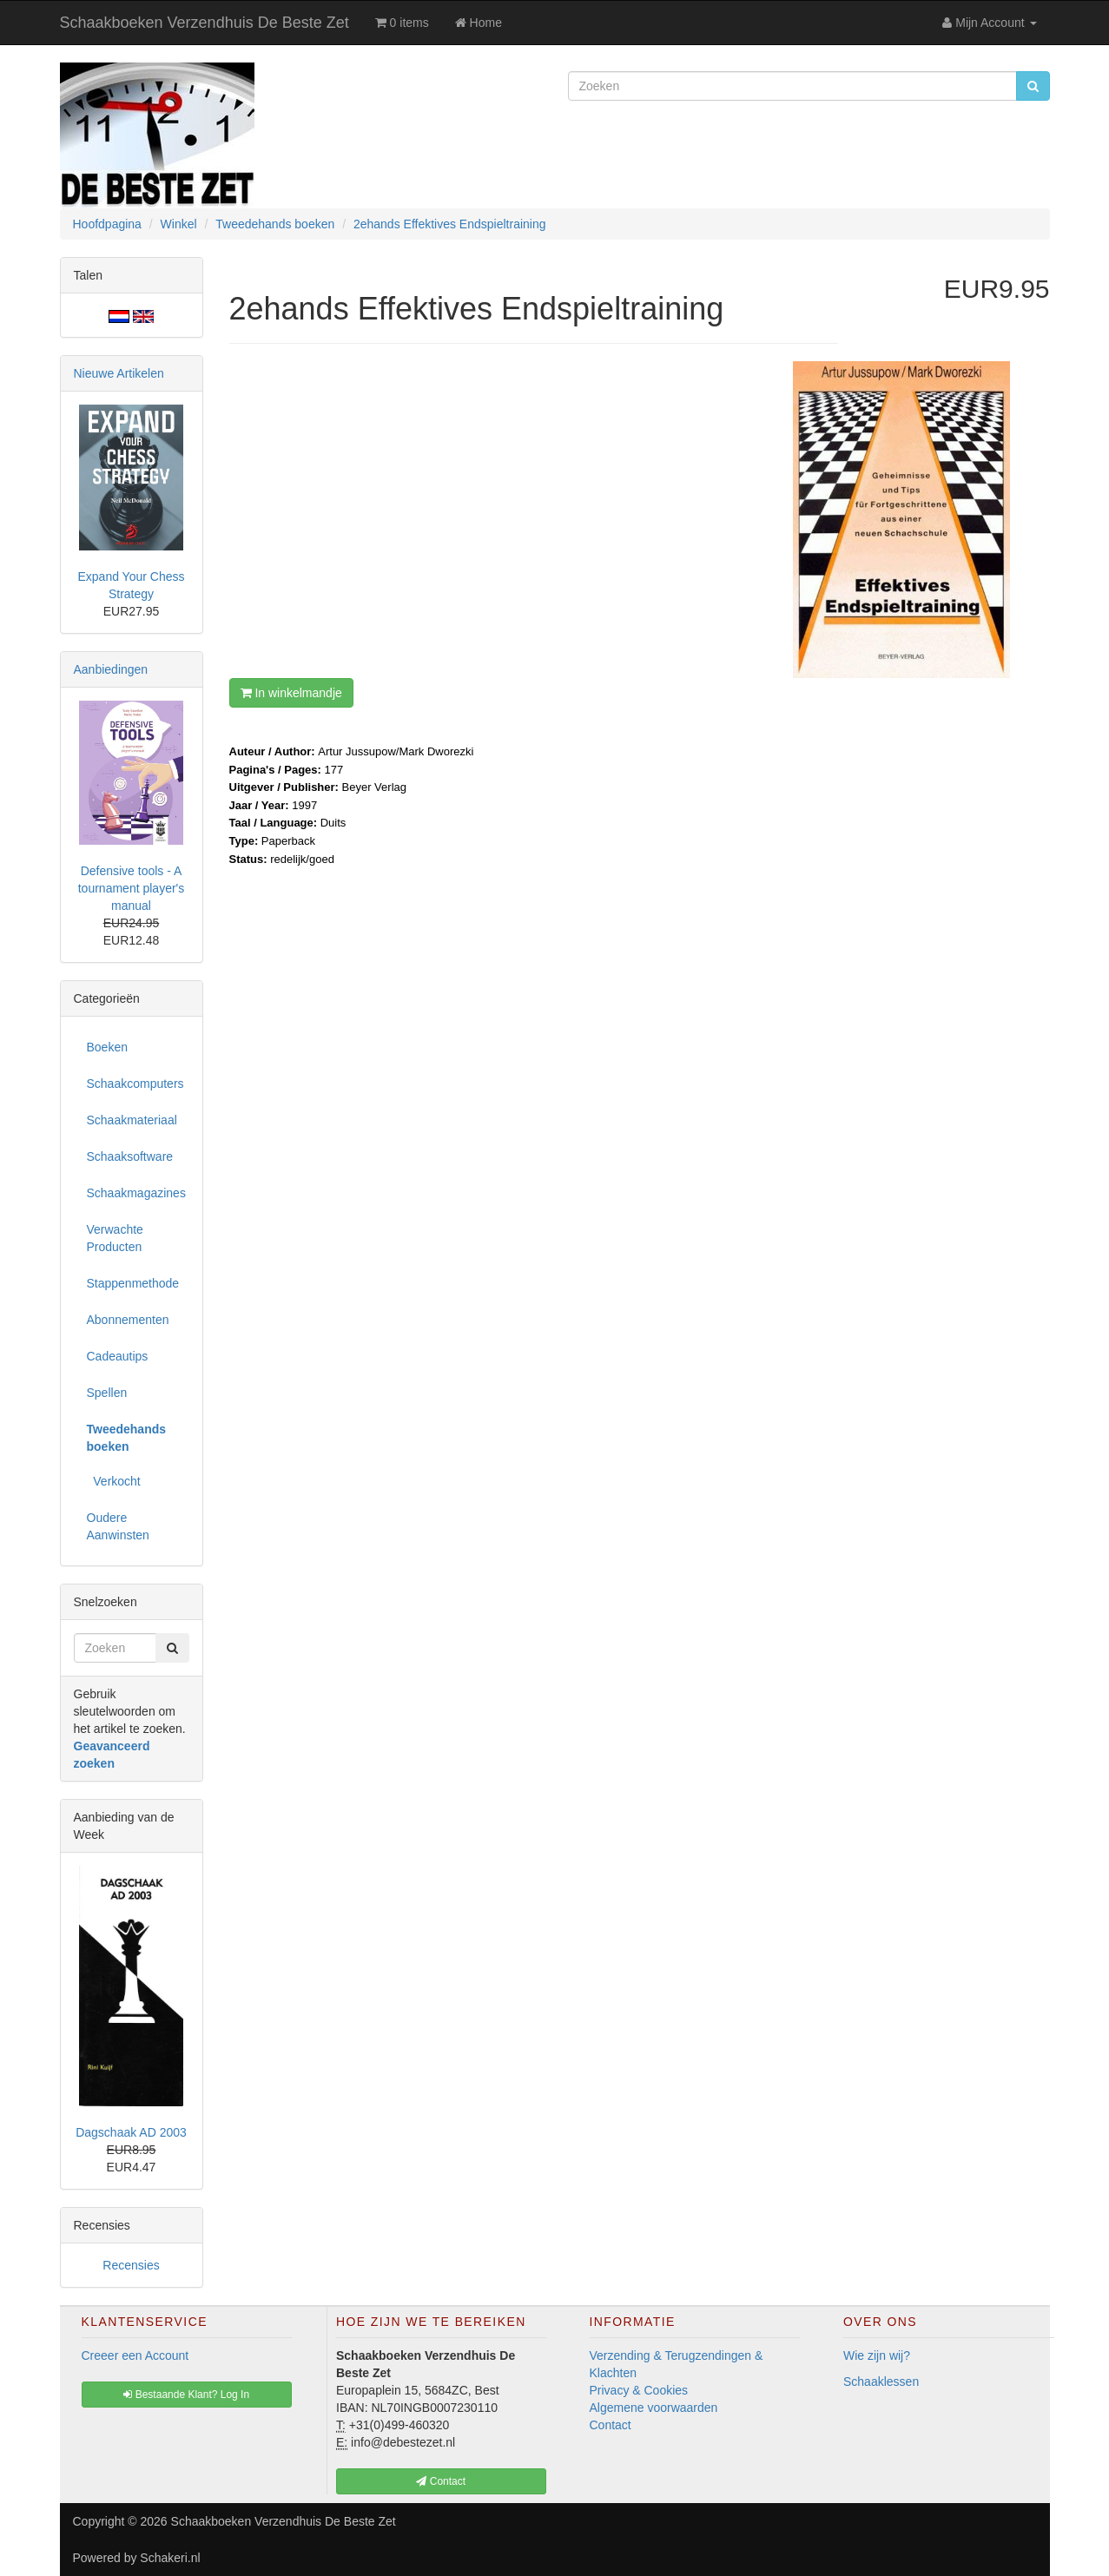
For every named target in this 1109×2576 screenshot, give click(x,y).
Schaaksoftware (130, 1156)
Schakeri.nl (170, 2558)
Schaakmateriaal (132, 1120)
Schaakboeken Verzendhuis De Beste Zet (204, 22)
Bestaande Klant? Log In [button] (186, 2394)
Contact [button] (440, 2481)
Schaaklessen (881, 2381)
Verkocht (114, 1481)
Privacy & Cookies (639, 2390)
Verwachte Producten (115, 1238)
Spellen (107, 1393)
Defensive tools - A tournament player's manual (131, 888)
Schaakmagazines (136, 1193)
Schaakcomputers (135, 1083)
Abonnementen (128, 1320)
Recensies (130, 2265)
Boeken (107, 1047)
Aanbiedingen (111, 669)
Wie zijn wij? (876, 2355)
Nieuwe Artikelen (119, 373)
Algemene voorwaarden (654, 2408)
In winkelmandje (291, 693)
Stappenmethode (133, 1283)
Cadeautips (118, 1356)
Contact (610, 2425)
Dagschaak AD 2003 (131, 2132)
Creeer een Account (135, 2355)
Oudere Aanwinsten (118, 1526)
